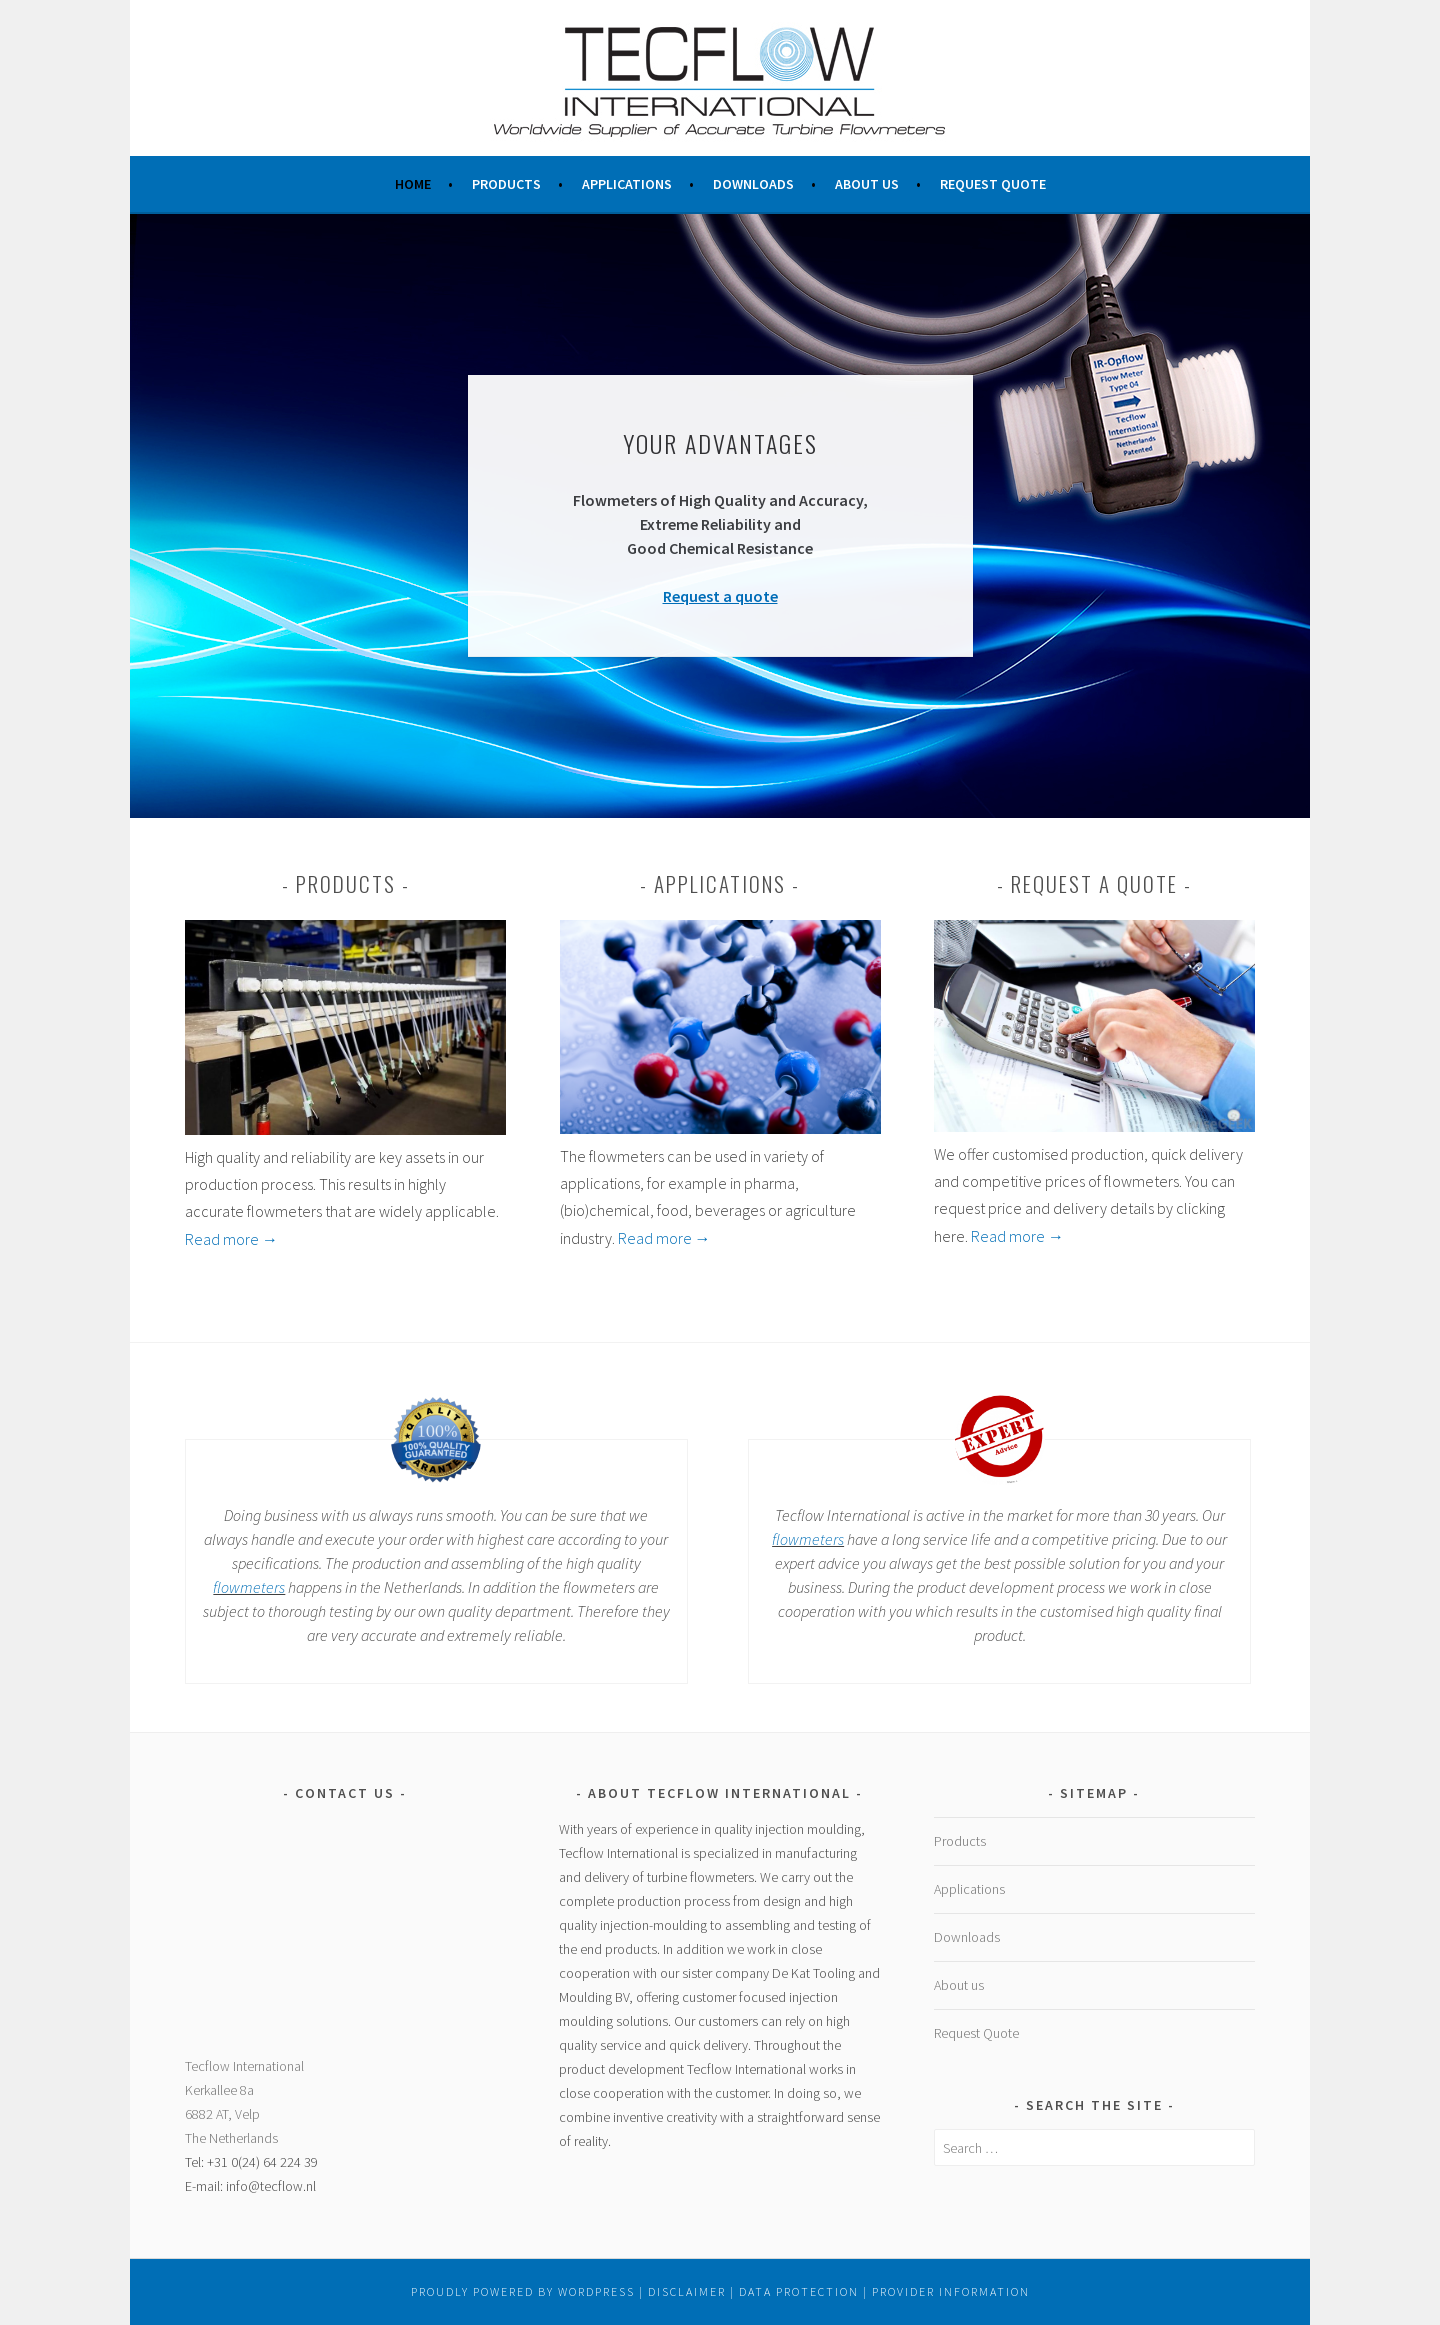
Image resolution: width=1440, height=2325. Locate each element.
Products (506, 184)
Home (413, 184)
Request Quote (993, 184)
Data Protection (799, 2291)
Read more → (231, 1239)
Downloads (753, 184)
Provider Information (951, 2291)
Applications (627, 184)
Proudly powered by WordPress (523, 2291)
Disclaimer (687, 2291)
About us (867, 184)
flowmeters (249, 1587)
